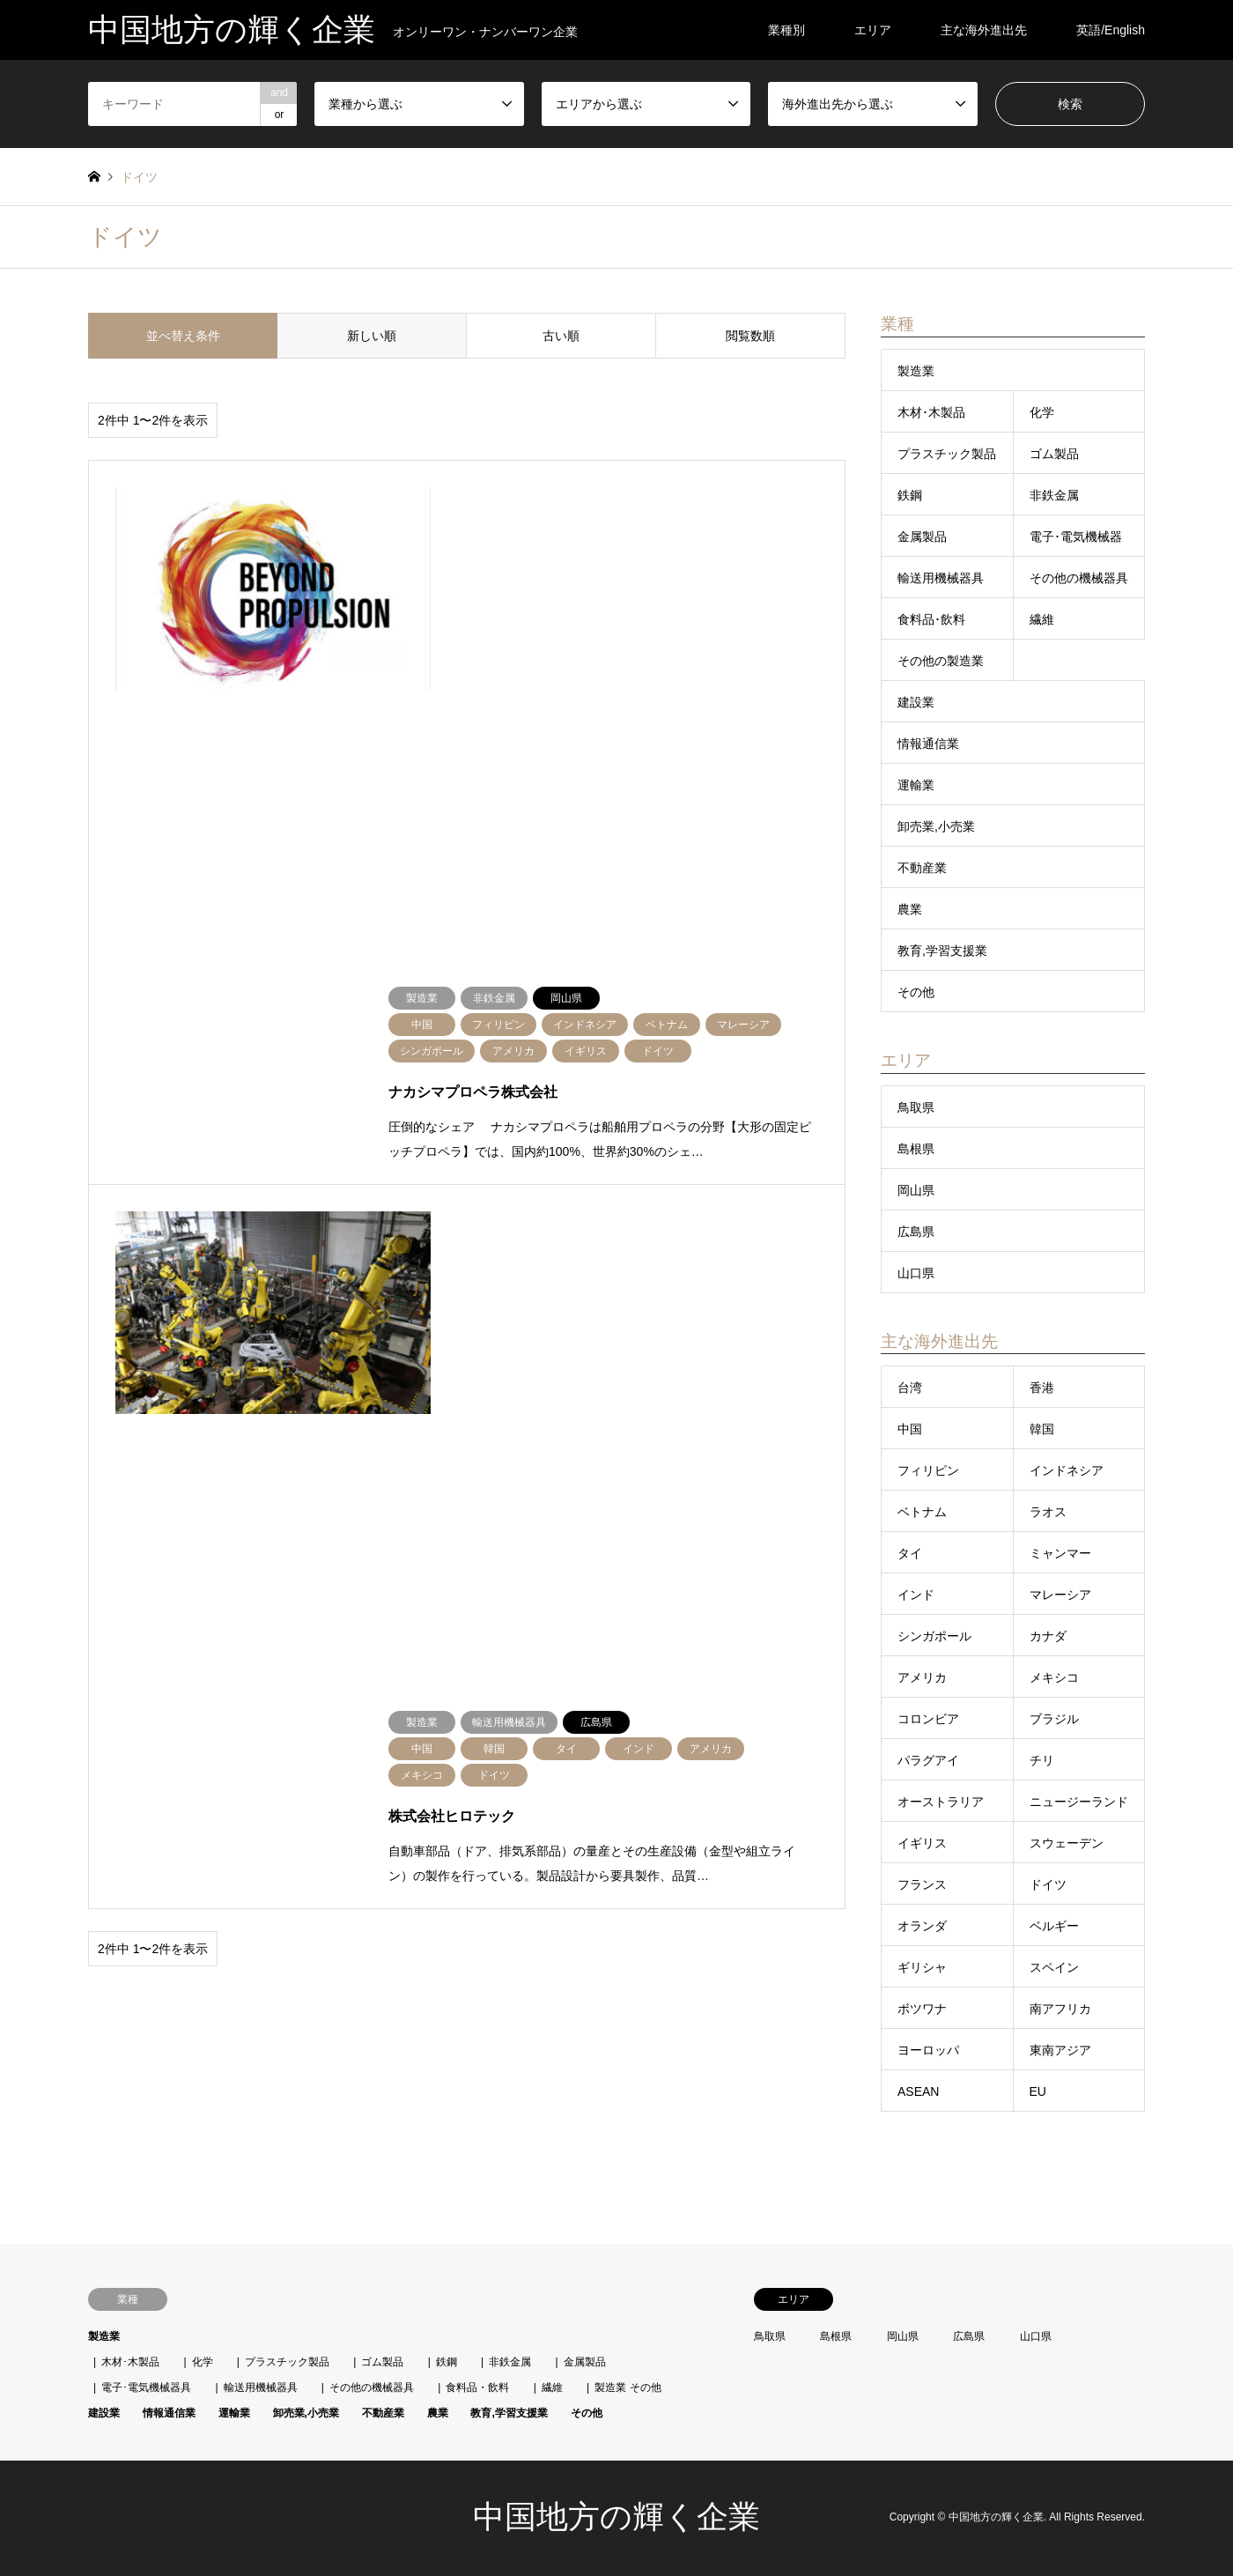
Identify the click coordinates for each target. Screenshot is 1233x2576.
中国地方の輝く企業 (616, 2517)
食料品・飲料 (477, 2387)
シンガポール (934, 1636)
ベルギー (1054, 1926)
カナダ (1048, 1636)
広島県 (915, 1232)
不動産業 (922, 868)
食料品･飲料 (931, 619)
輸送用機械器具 (940, 578)
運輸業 (915, 785)
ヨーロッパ (928, 2050)
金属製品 (922, 536)
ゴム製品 (1054, 454)
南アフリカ (1060, 2009)
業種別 (786, 30)
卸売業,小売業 (936, 826)
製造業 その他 (627, 2387)
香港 (1042, 1388)
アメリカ (922, 1677)
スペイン (1054, 1967)
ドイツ (1048, 1884)
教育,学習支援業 (942, 951)
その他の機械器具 (1079, 578)
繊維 (1042, 619)
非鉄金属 (1054, 495)
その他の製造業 (940, 661)
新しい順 (371, 336)
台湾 (909, 1388)
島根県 (915, 1149)
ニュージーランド (1079, 1802)
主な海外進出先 (984, 30)
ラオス (1048, 1512)
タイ (909, 1553)
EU (1038, 2091)
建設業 (915, 702)
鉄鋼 (909, 495)
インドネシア (1067, 1470)
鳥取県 (915, 1107)
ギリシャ (922, 1967)
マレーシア (1060, 1595)
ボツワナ (922, 2009)
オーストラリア (940, 1802)
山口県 (915, 1273)
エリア (872, 30)
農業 (909, 909)
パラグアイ (928, 1760)
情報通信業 (928, 744)
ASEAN (918, 2091)
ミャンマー (1060, 1553)
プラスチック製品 (946, 454)
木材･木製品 (931, 412)
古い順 (561, 336)
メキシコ (1054, 1677)
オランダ (922, 1926)
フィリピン (928, 1470)
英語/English (1110, 30)
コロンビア (928, 1719)
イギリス (922, 1843)
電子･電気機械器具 (146, 2387)
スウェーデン (1067, 1843)
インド (915, 1595)
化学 (1042, 412)
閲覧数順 (750, 336)
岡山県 (915, 1190)
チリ (1042, 1760)
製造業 (915, 371)
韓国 (1042, 1429)
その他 (915, 992)
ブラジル (1054, 1719)
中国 (909, 1429)
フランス (922, 1884)
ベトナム (922, 1512)
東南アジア (1060, 2050)
